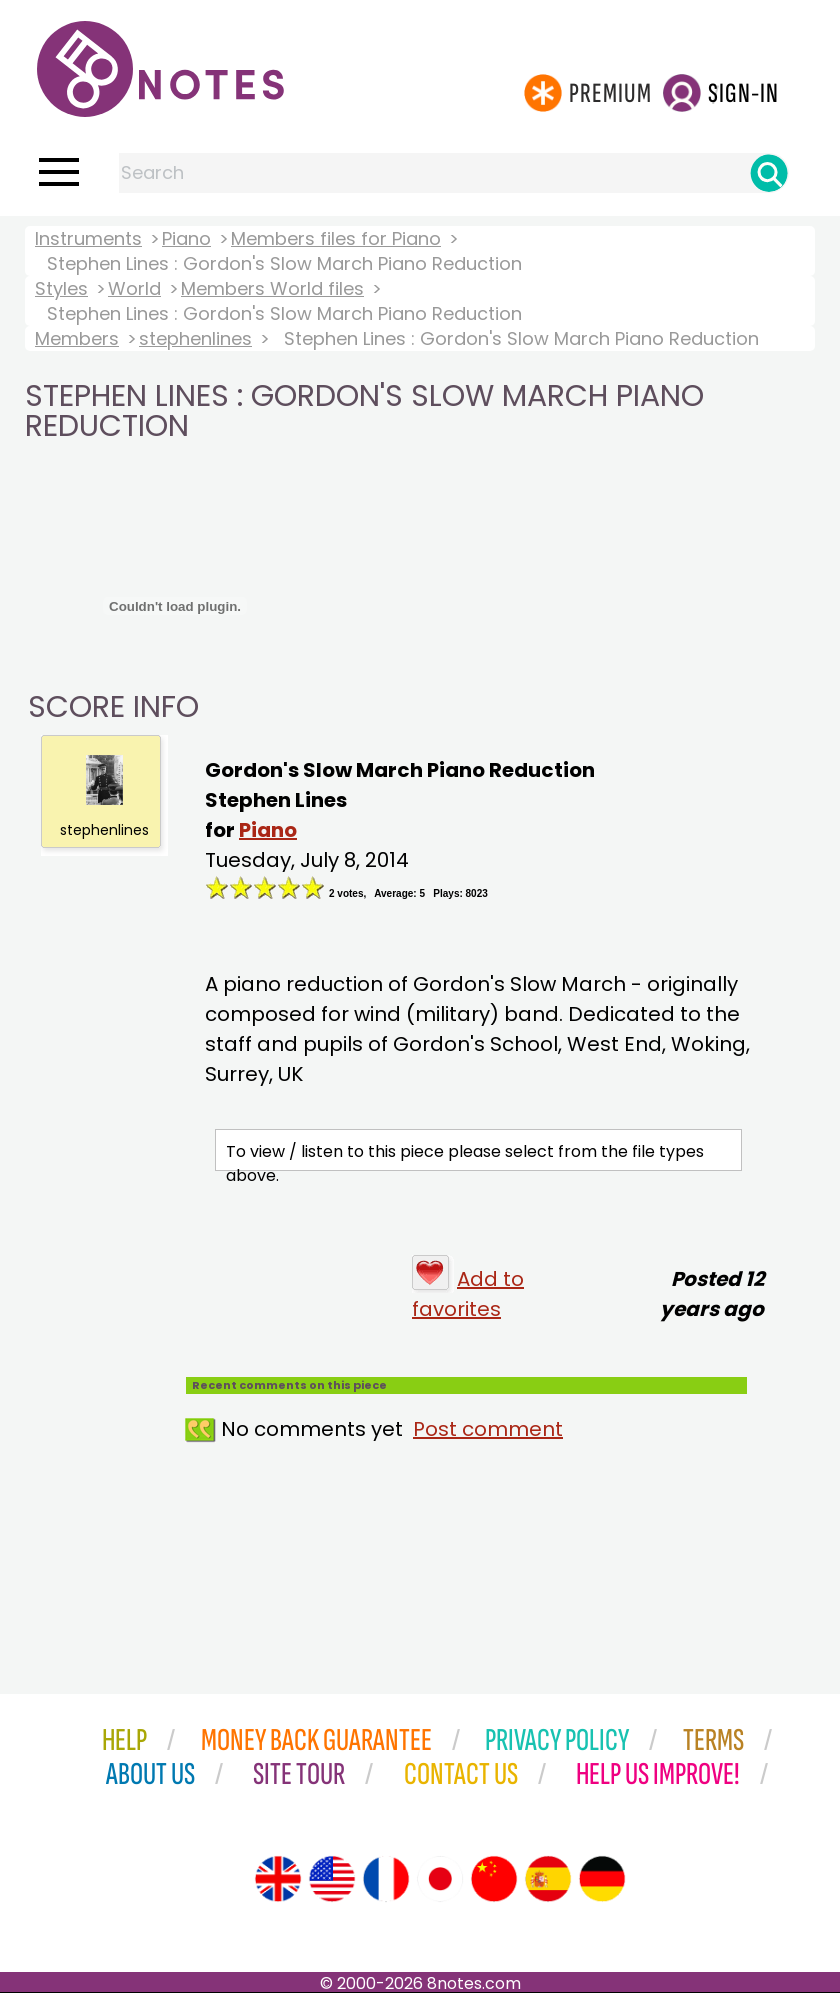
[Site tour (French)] (386, 1879)
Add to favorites (468, 1294)
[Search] (769, 173)
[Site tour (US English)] (332, 1879)
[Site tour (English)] (278, 1879)
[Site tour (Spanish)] (548, 1879)
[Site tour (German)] (602, 1879)
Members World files (272, 288)
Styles (61, 288)
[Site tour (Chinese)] (494, 1879)
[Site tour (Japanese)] (440, 1879)
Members (77, 338)
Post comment (488, 1429)
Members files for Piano (336, 238)
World (134, 288)
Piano (186, 238)
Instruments (88, 238)
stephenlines (195, 338)
